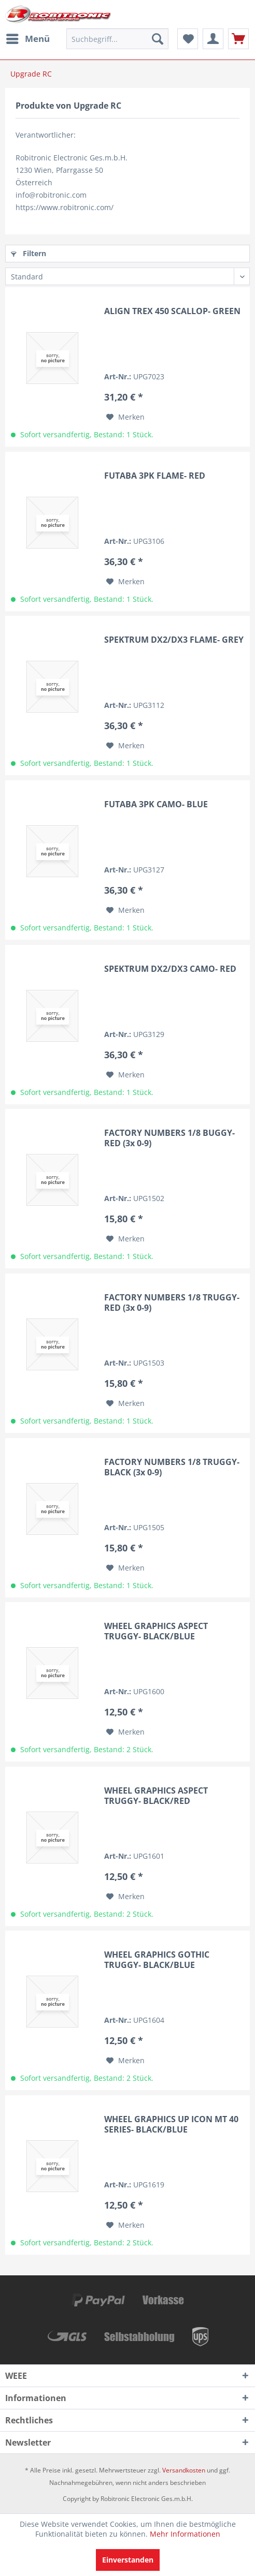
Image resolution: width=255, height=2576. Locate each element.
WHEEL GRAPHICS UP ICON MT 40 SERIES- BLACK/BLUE (171, 2124)
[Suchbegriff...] (117, 38)
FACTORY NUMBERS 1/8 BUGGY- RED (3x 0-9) (169, 1138)
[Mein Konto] (213, 38)
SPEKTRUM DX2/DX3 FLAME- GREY (174, 639)
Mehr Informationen (185, 2534)
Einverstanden (127, 2560)
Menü (28, 38)
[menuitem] (27, 38)
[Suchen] (157, 38)
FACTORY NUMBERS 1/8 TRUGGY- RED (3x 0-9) (171, 1302)
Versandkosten (183, 2470)
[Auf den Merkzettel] (125, 417)
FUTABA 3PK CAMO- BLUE (156, 804)
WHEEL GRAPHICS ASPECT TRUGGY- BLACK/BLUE (156, 1631)
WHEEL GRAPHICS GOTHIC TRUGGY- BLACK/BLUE (156, 1959)
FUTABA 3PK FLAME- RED (154, 475)
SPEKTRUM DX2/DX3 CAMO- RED (170, 969)
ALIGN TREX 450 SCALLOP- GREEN (172, 311)
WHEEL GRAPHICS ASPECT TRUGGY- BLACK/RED (156, 1795)
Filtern (28, 253)
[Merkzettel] (187, 38)
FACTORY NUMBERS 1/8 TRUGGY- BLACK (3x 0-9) (171, 1467)
